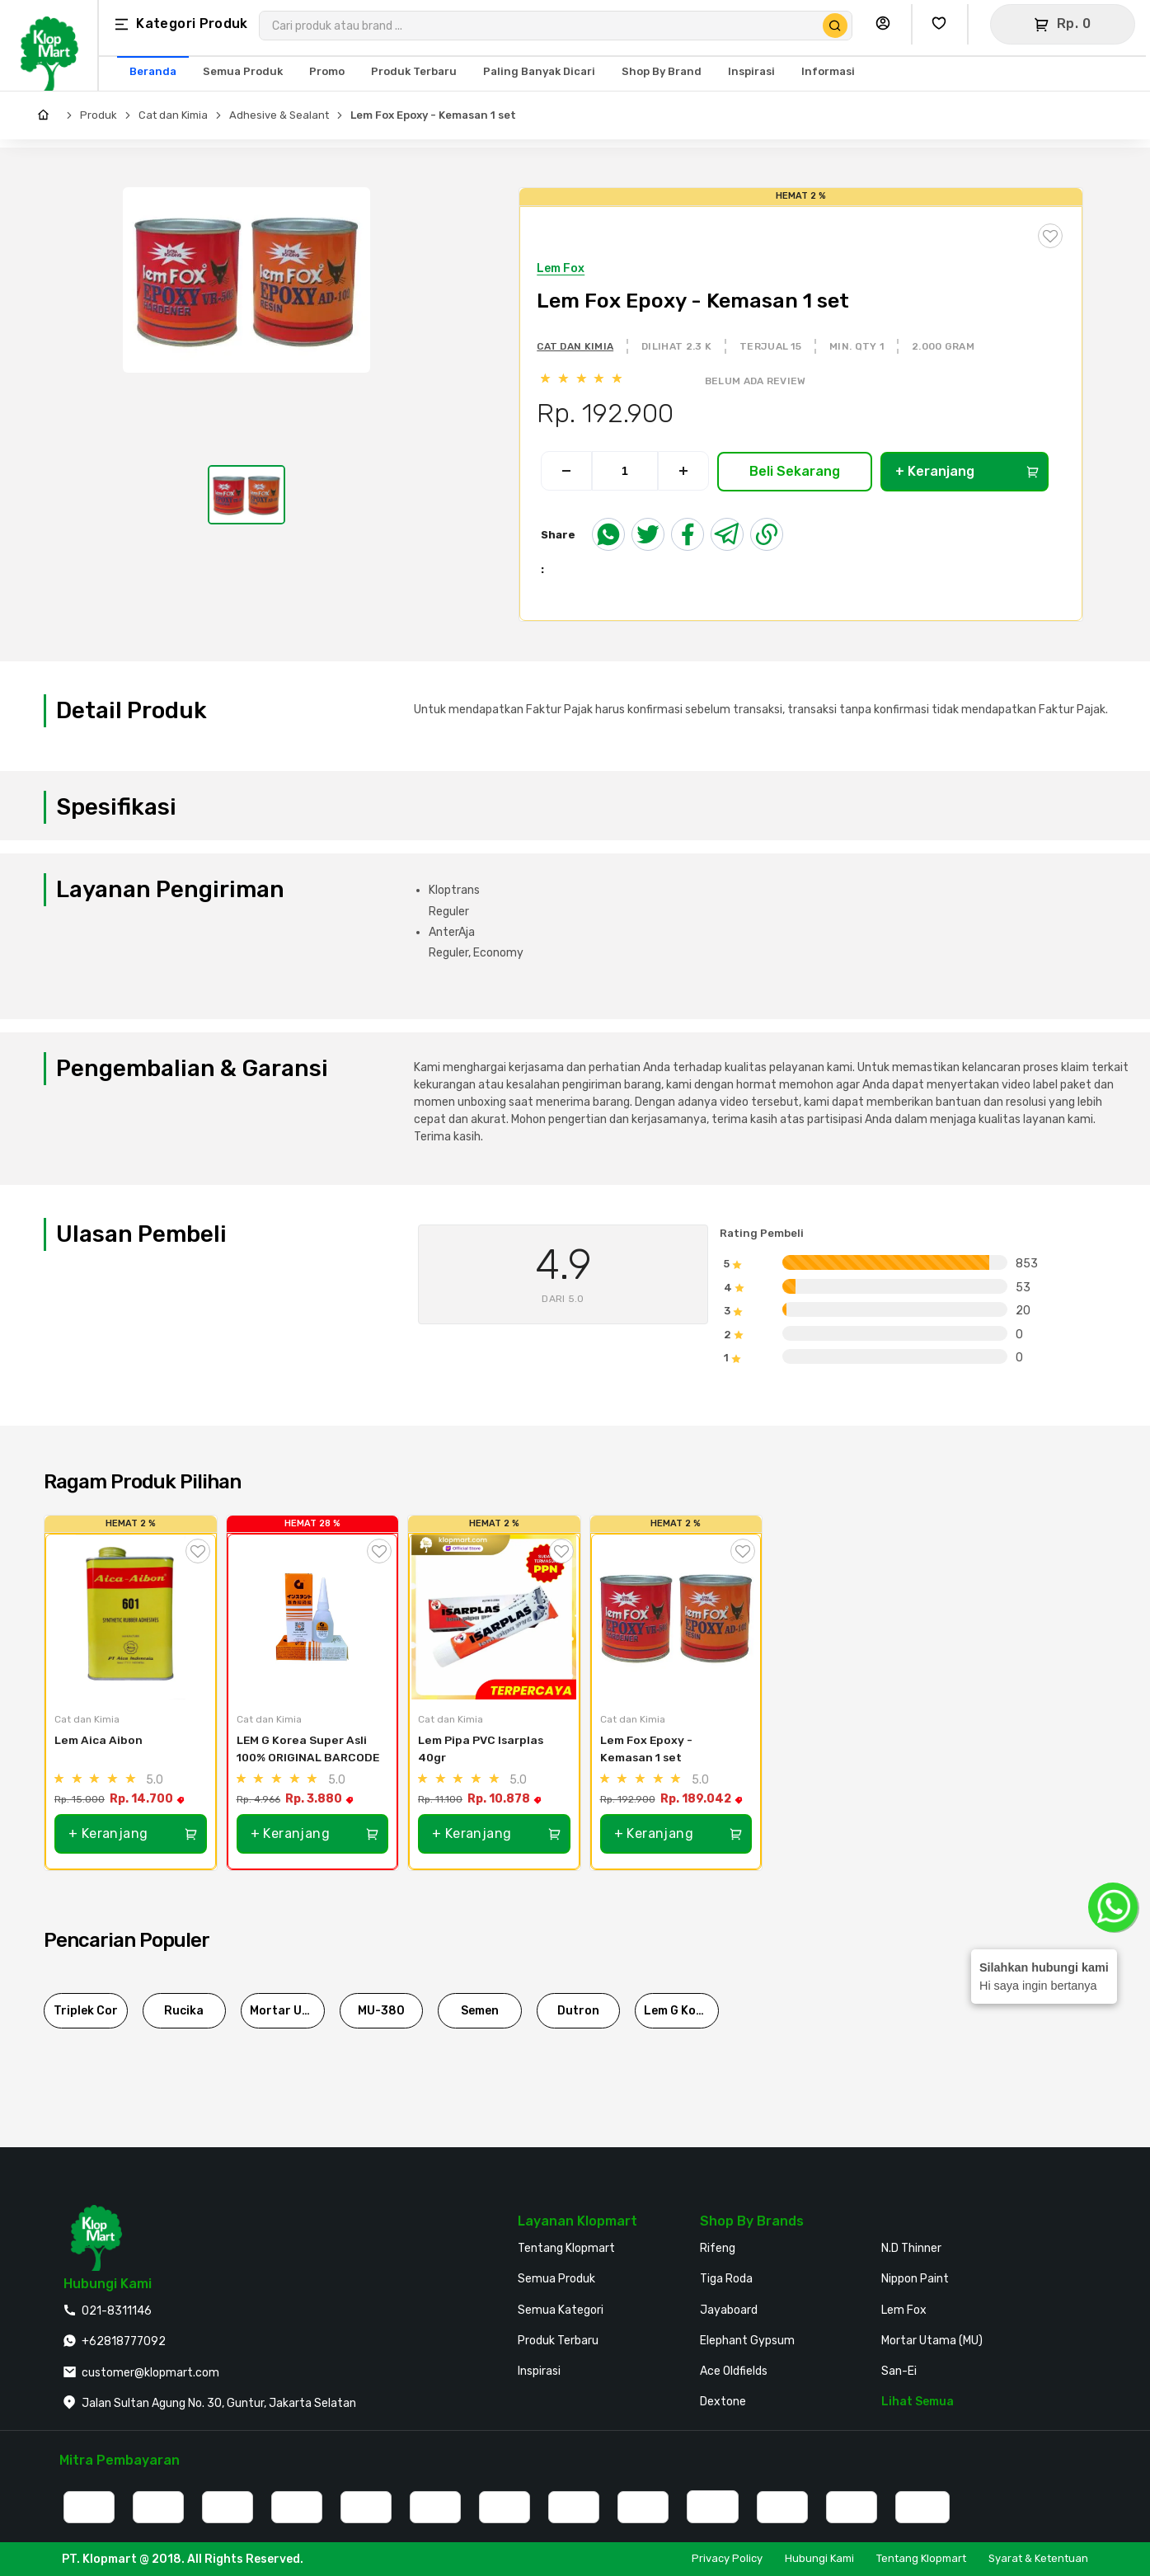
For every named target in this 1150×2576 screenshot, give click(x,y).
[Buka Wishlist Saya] (943, 24)
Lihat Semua (917, 2402)
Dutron (578, 2011)
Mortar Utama (287, 2011)
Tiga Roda (726, 2279)
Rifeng (717, 2248)
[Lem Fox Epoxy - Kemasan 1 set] (676, 1617)
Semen (480, 2011)
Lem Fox (904, 2310)
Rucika (184, 2011)
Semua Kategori (560, 2310)
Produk (98, 115)
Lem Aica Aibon (98, 1739)
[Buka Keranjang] (1062, 24)
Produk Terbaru (558, 2341)
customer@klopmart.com (150, 2373)
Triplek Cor (86, 2011)
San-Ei (899, 2371)
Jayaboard (729, 2310)
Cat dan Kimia (173, 115)
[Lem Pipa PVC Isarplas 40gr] (494, 1617)
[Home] (47, 115)
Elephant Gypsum (747, 2341)
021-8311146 (117, 2311)
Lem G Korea (680, 2011)
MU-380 (381, 2011)
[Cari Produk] (835, 25)
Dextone (723, 2402)
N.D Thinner (911, 2248)
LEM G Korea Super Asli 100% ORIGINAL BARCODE (308, 1748)
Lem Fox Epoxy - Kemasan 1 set (433, 115)
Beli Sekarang (794, 471)
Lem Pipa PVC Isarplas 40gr (482, 1748)
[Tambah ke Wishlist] (197, 1551)
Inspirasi (539, 2371)
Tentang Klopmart (566, 2248)
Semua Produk (556, 2279)
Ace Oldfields (733, 2371)
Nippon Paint (915, 2279)
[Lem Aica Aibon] (130, 1617)
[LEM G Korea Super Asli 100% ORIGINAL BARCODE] (312, 1617)
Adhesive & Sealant (279, 115)
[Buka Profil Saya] (887, 24)
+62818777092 (124, 2341)
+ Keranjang (967, 471)
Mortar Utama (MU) (932, 2341)
